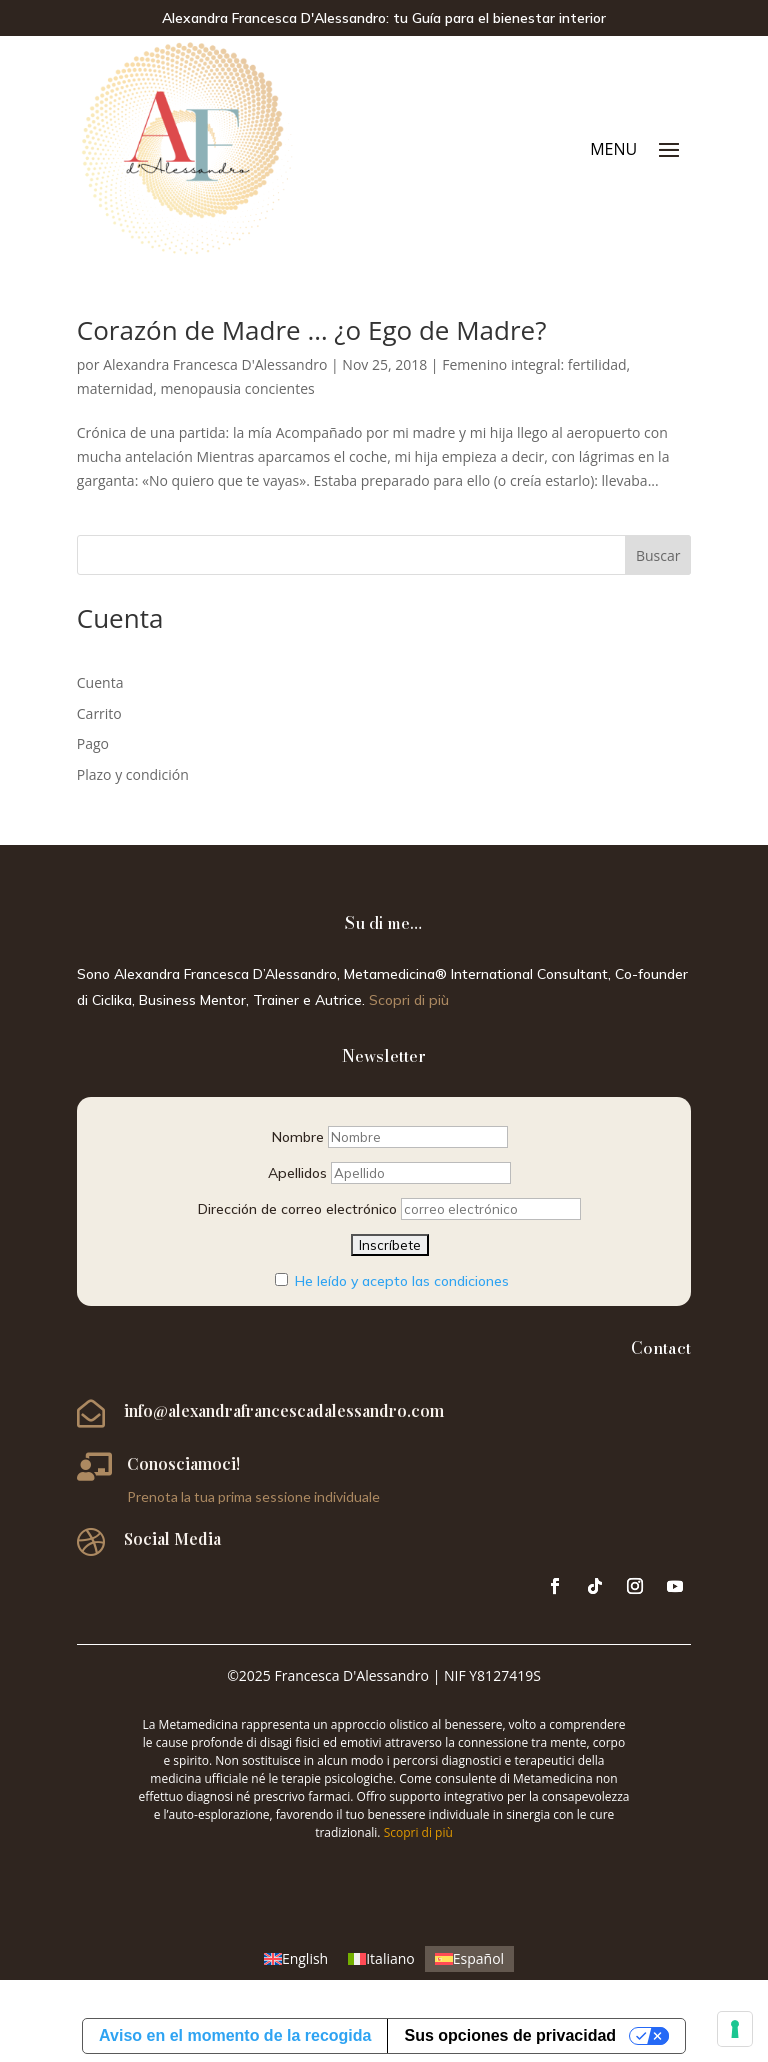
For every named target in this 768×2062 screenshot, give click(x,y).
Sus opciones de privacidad (510, 2035)
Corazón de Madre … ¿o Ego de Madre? (312, 330)
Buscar (658, 555)
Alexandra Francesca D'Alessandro (215, 364)
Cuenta (100, 682)
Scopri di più (409, 1000)
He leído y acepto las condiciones (402, 1281)
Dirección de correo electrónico (297, 1209)
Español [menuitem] (478, 1958)
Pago (93, 743)
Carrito (99, 713)
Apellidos (297, 1173)
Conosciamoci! (183, 1463)
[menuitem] (296, 1959)
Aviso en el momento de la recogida (235, 2035)
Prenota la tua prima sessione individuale (253, 1496)
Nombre (298, 1137)
